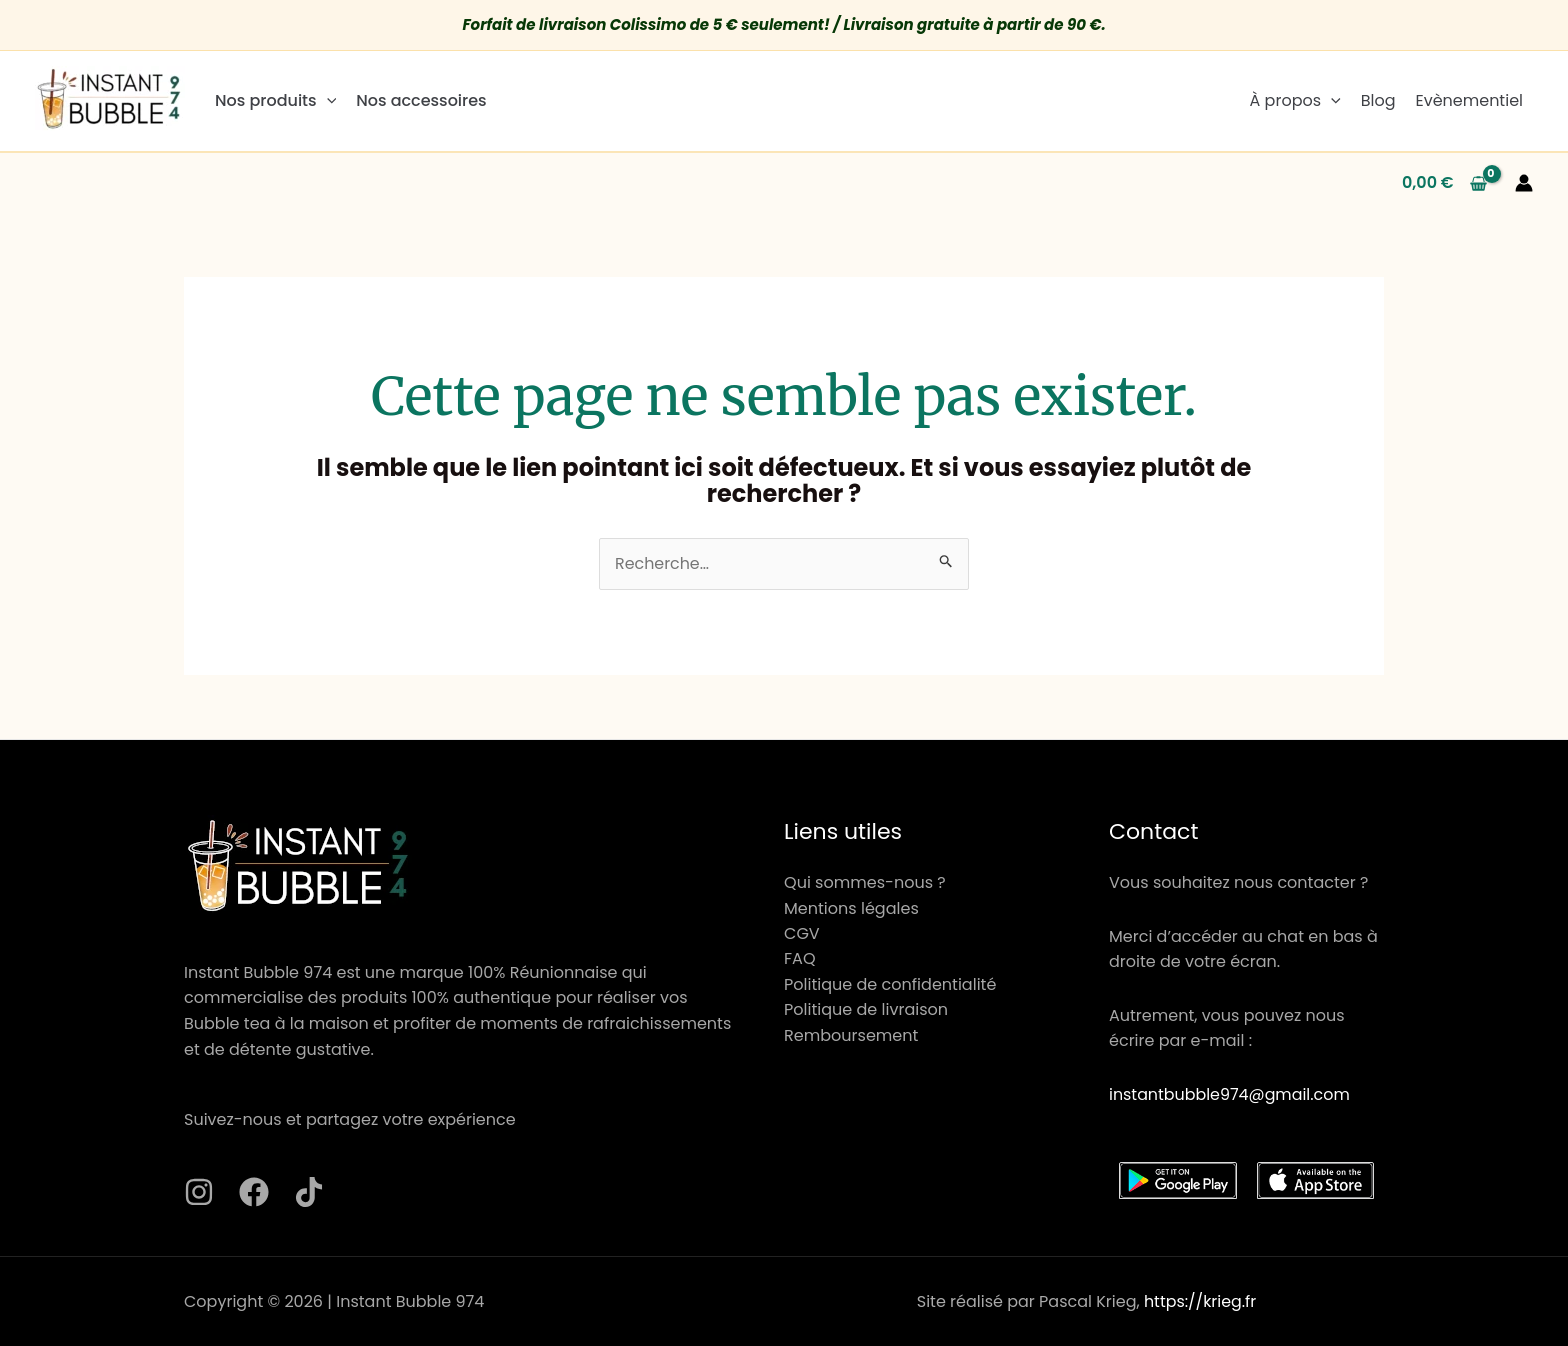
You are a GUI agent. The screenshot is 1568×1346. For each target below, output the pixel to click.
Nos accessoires (421, 100)
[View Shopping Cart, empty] (1444, 183)
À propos (1295, 100)
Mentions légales (851, 908)
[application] (327, 100)
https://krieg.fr (1200, 1301)
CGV (802, 933)
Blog (1378, 100)
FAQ (799, 959)
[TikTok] (309, 1193)
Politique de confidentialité (890, 985)
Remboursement (851, 1036)
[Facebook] (254, 1193)
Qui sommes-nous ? (864, 882)
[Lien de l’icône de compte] (1524, 183)
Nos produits (275, 100)
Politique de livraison (866, 1010)
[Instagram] (199, 1193)
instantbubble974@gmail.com (1230, 1094)
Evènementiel (1469, 100)
